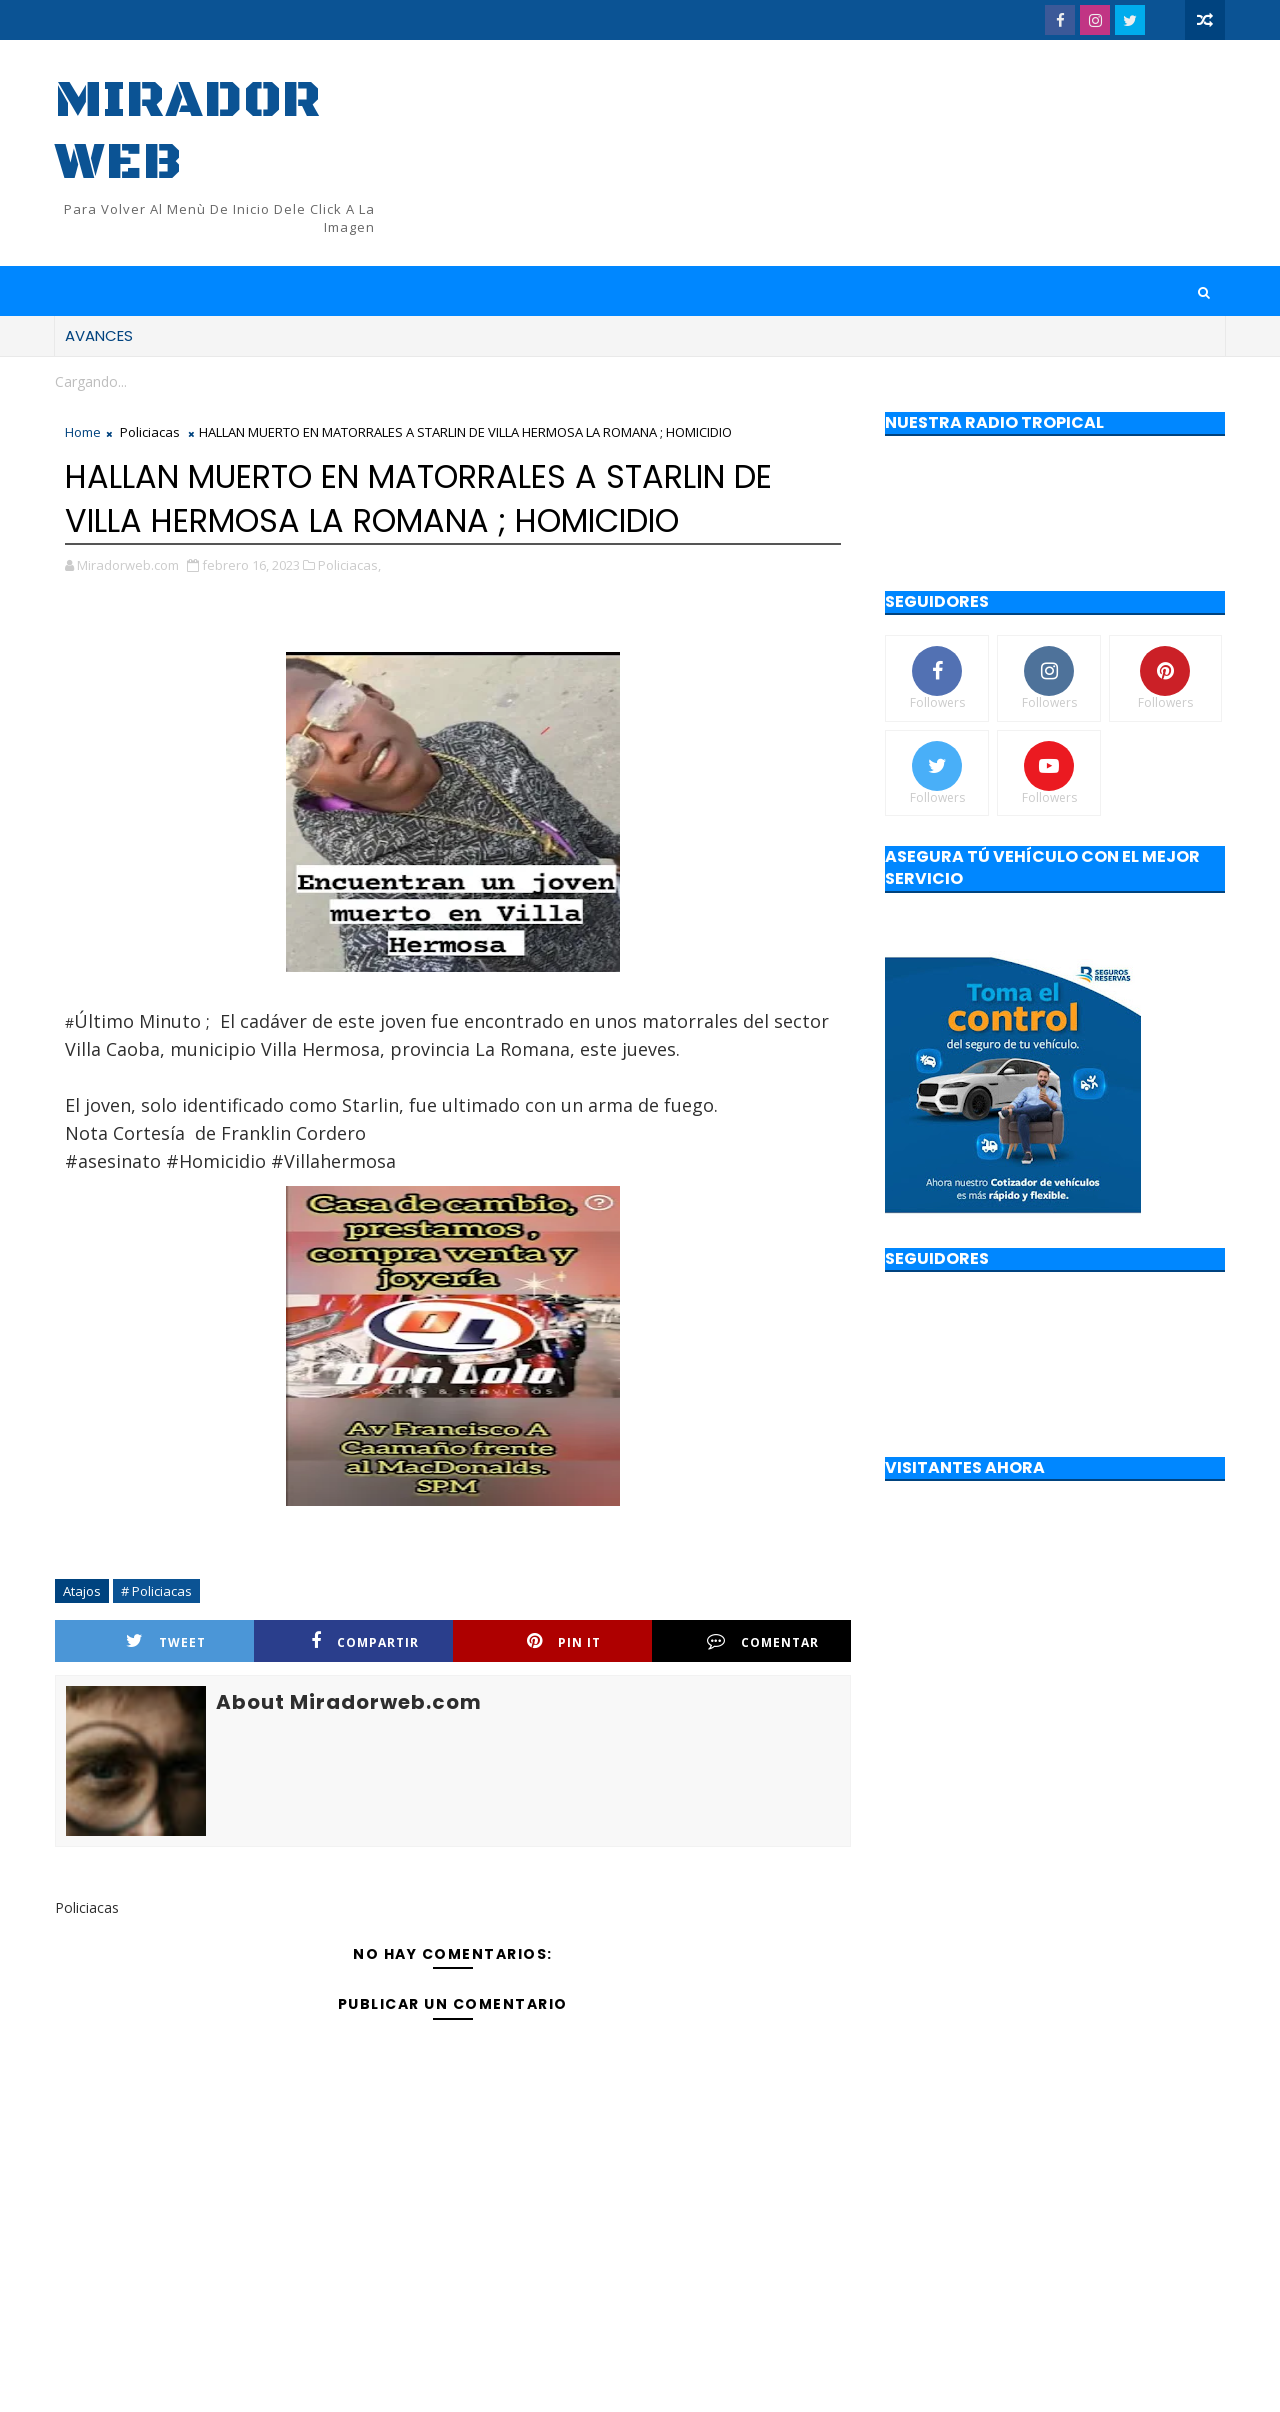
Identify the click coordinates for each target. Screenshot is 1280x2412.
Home (83, 432)
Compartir (365, 1641)
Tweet (166, 1641)
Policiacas (150, 432)
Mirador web (188, 131)
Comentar (763, 1641)
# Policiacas (156, 1591)
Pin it (564, 1641)
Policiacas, (349, 565)
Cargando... (91, 381)
